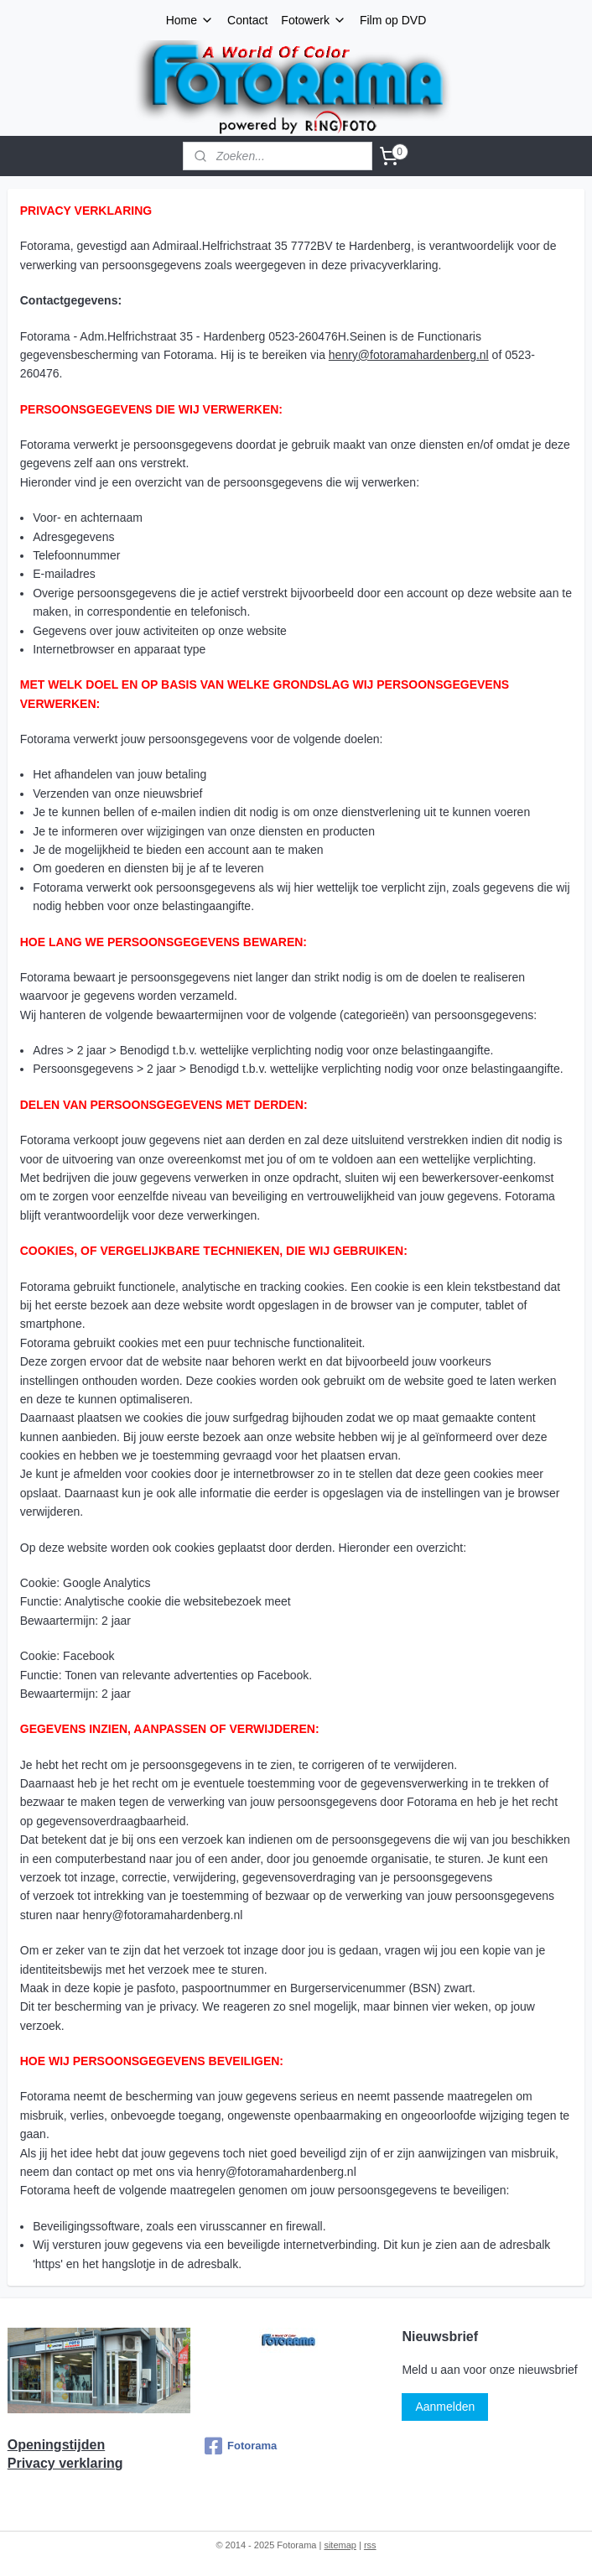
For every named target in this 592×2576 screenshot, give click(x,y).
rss (370, 2545)
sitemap (340, 2545)
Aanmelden (445, 2406)
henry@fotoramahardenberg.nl (409, 355)
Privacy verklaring (65, 2463)
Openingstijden (56, 2445)
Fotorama (241, 2446)
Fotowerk (313, 20)
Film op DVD (393, 20)
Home (190, 20)
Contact (247, 20)
